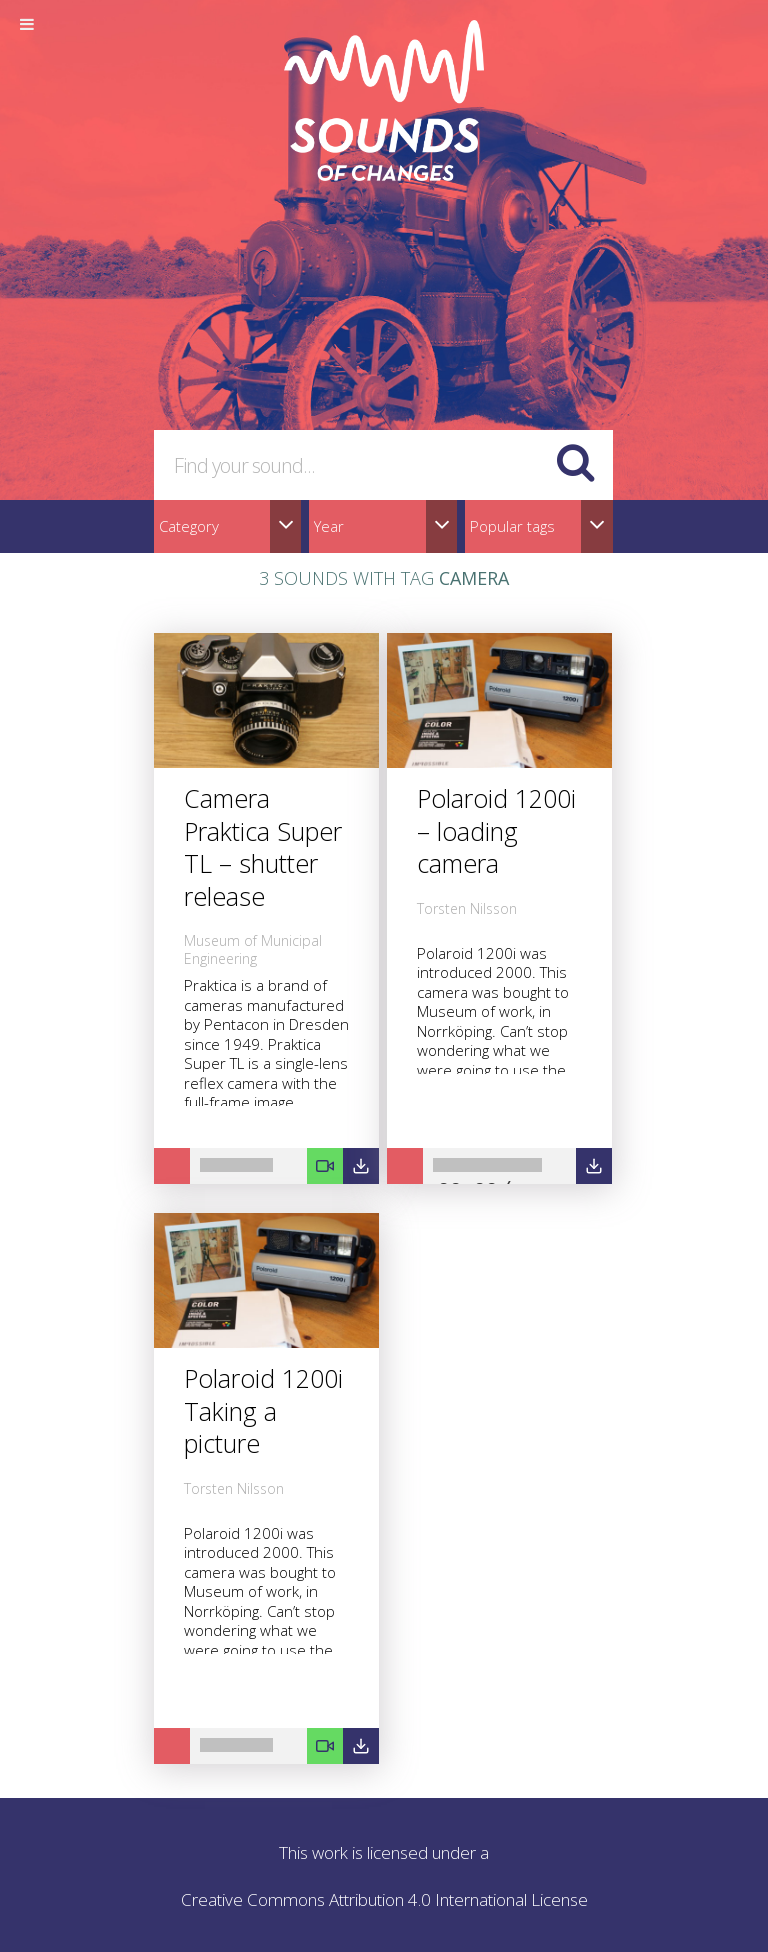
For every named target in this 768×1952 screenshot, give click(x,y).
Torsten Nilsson (467, 908)
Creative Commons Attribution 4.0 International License (384, 1899)
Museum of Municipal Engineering (253, 949)
